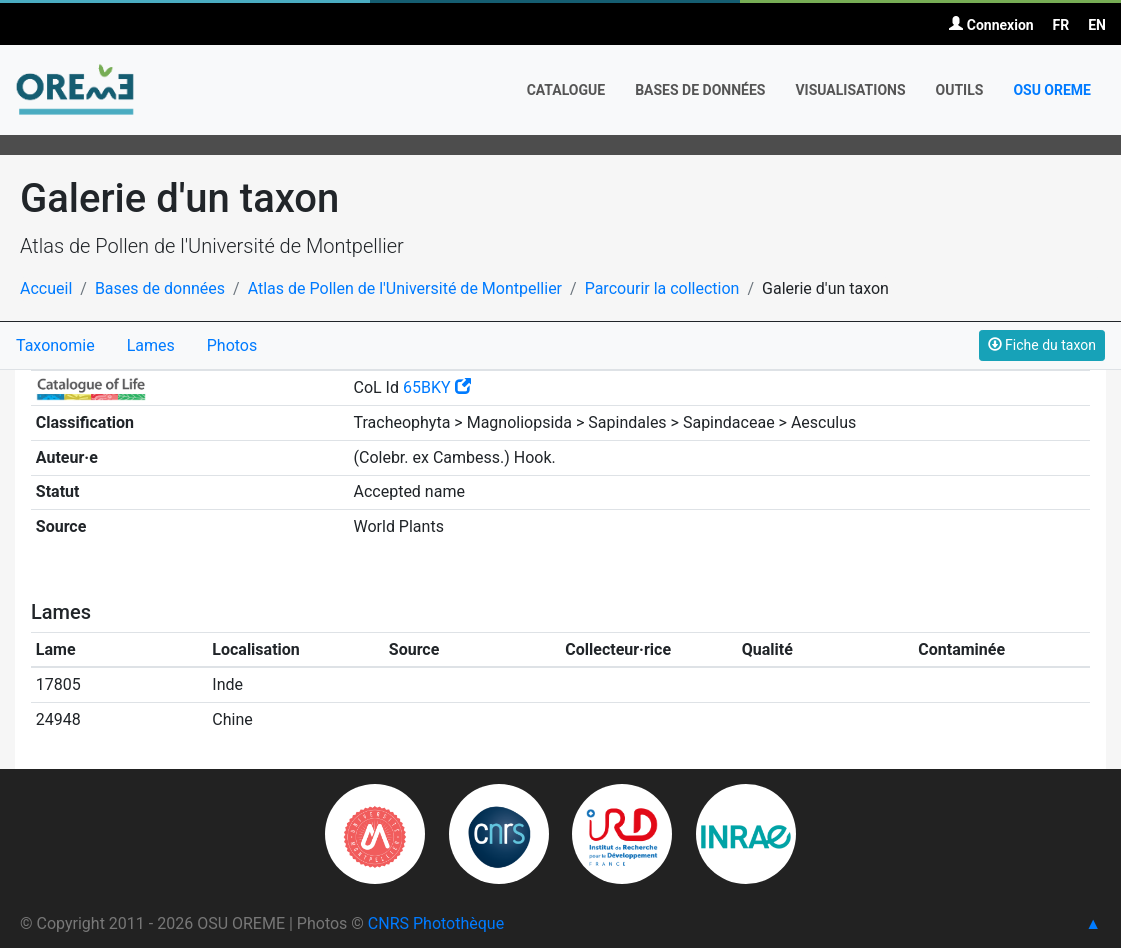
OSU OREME (1052, 90)
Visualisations (850, 90)
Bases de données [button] (700, 90)
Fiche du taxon (1042, 345)
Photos (232, 345)
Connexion (991, 25)
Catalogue (566, 90)
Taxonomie (55, 345)
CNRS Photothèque (436, 923)
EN (1097, 25)
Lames (151, 345)
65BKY (437, 387)
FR (1061, 25)
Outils (960, 90)
